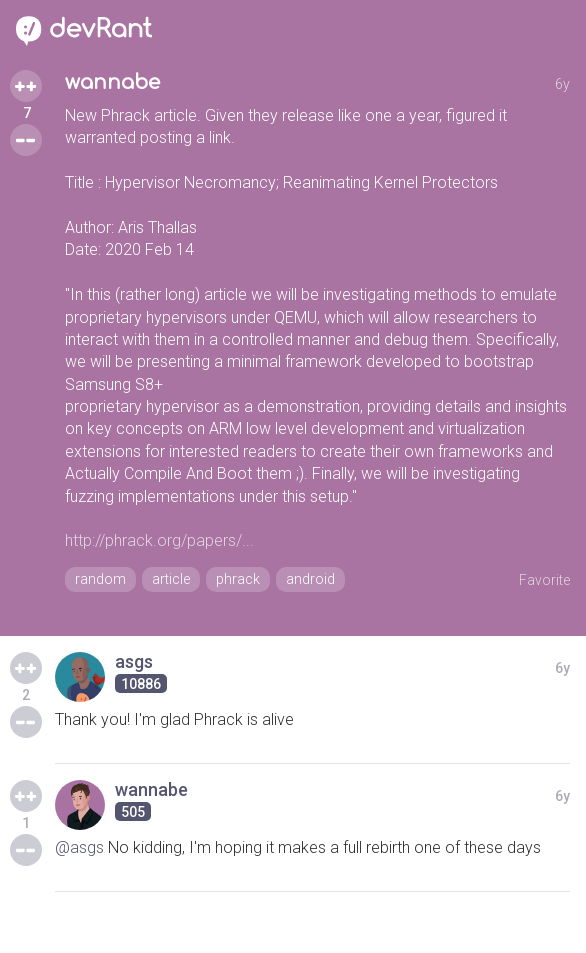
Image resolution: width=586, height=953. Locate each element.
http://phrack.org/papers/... (159, 540)
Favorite (544, 580)
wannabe (112, 82)
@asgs (79, 847)
